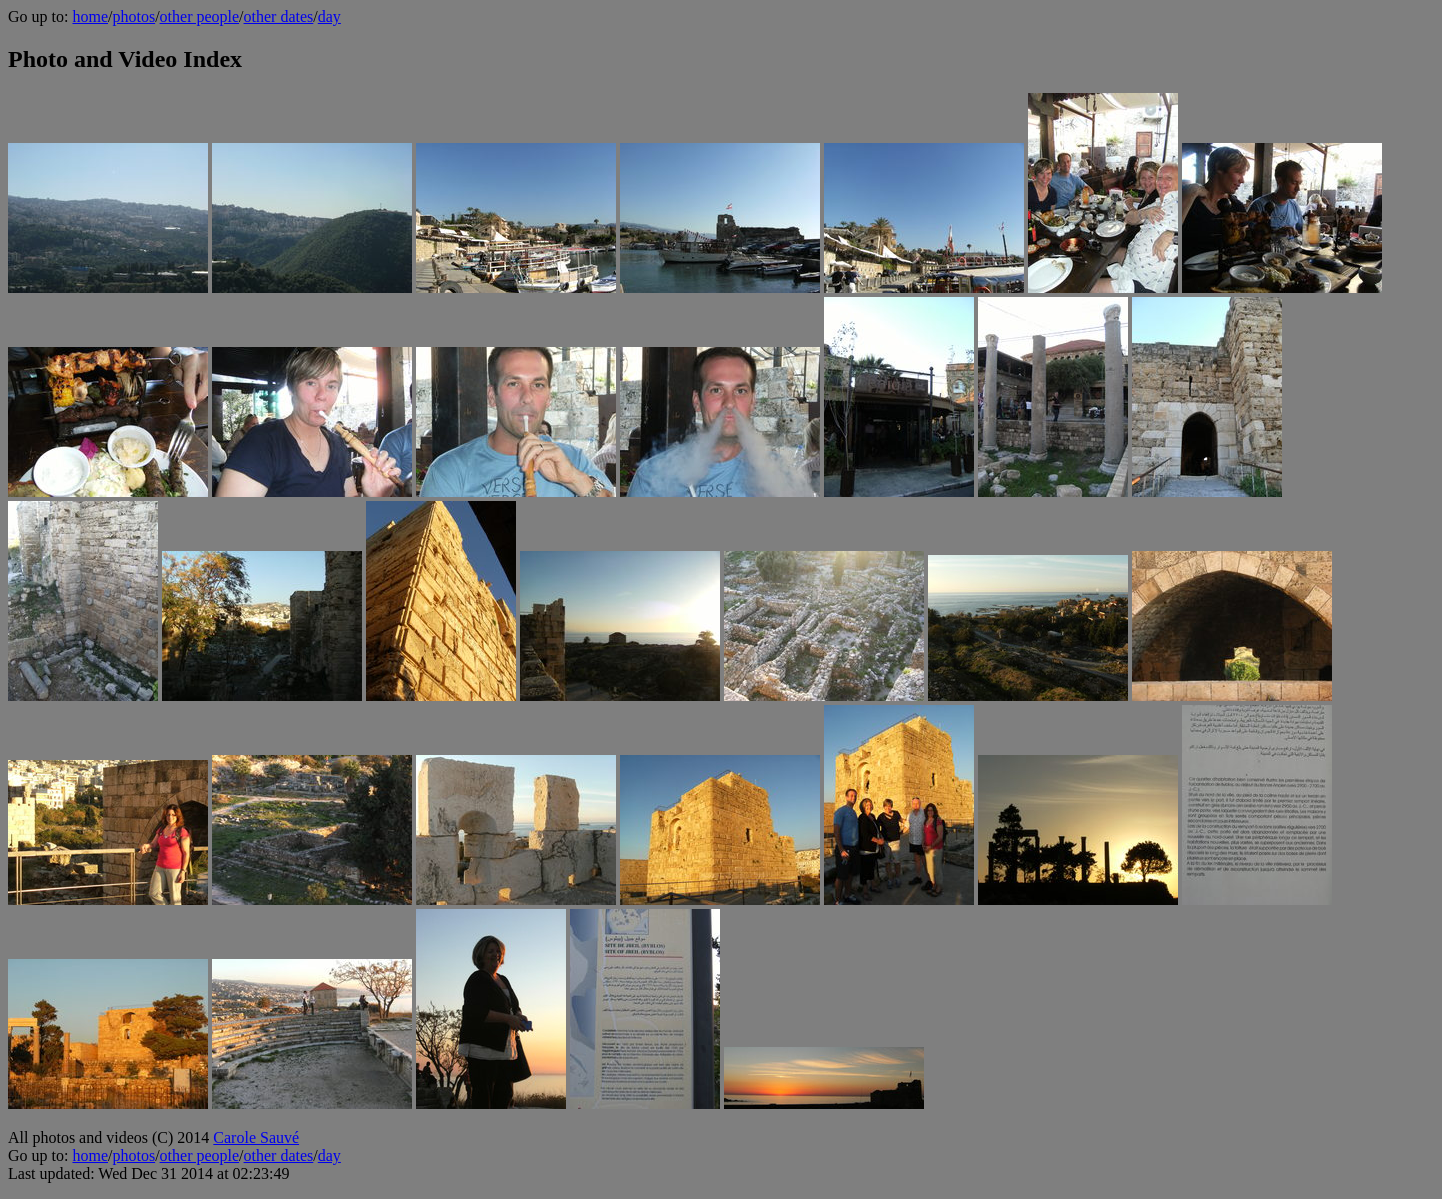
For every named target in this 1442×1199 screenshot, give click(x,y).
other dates (279, 16)
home (90, 16)
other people (200, 16)
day (329, 16)
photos (133, 16)
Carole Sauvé (256, 1137)
